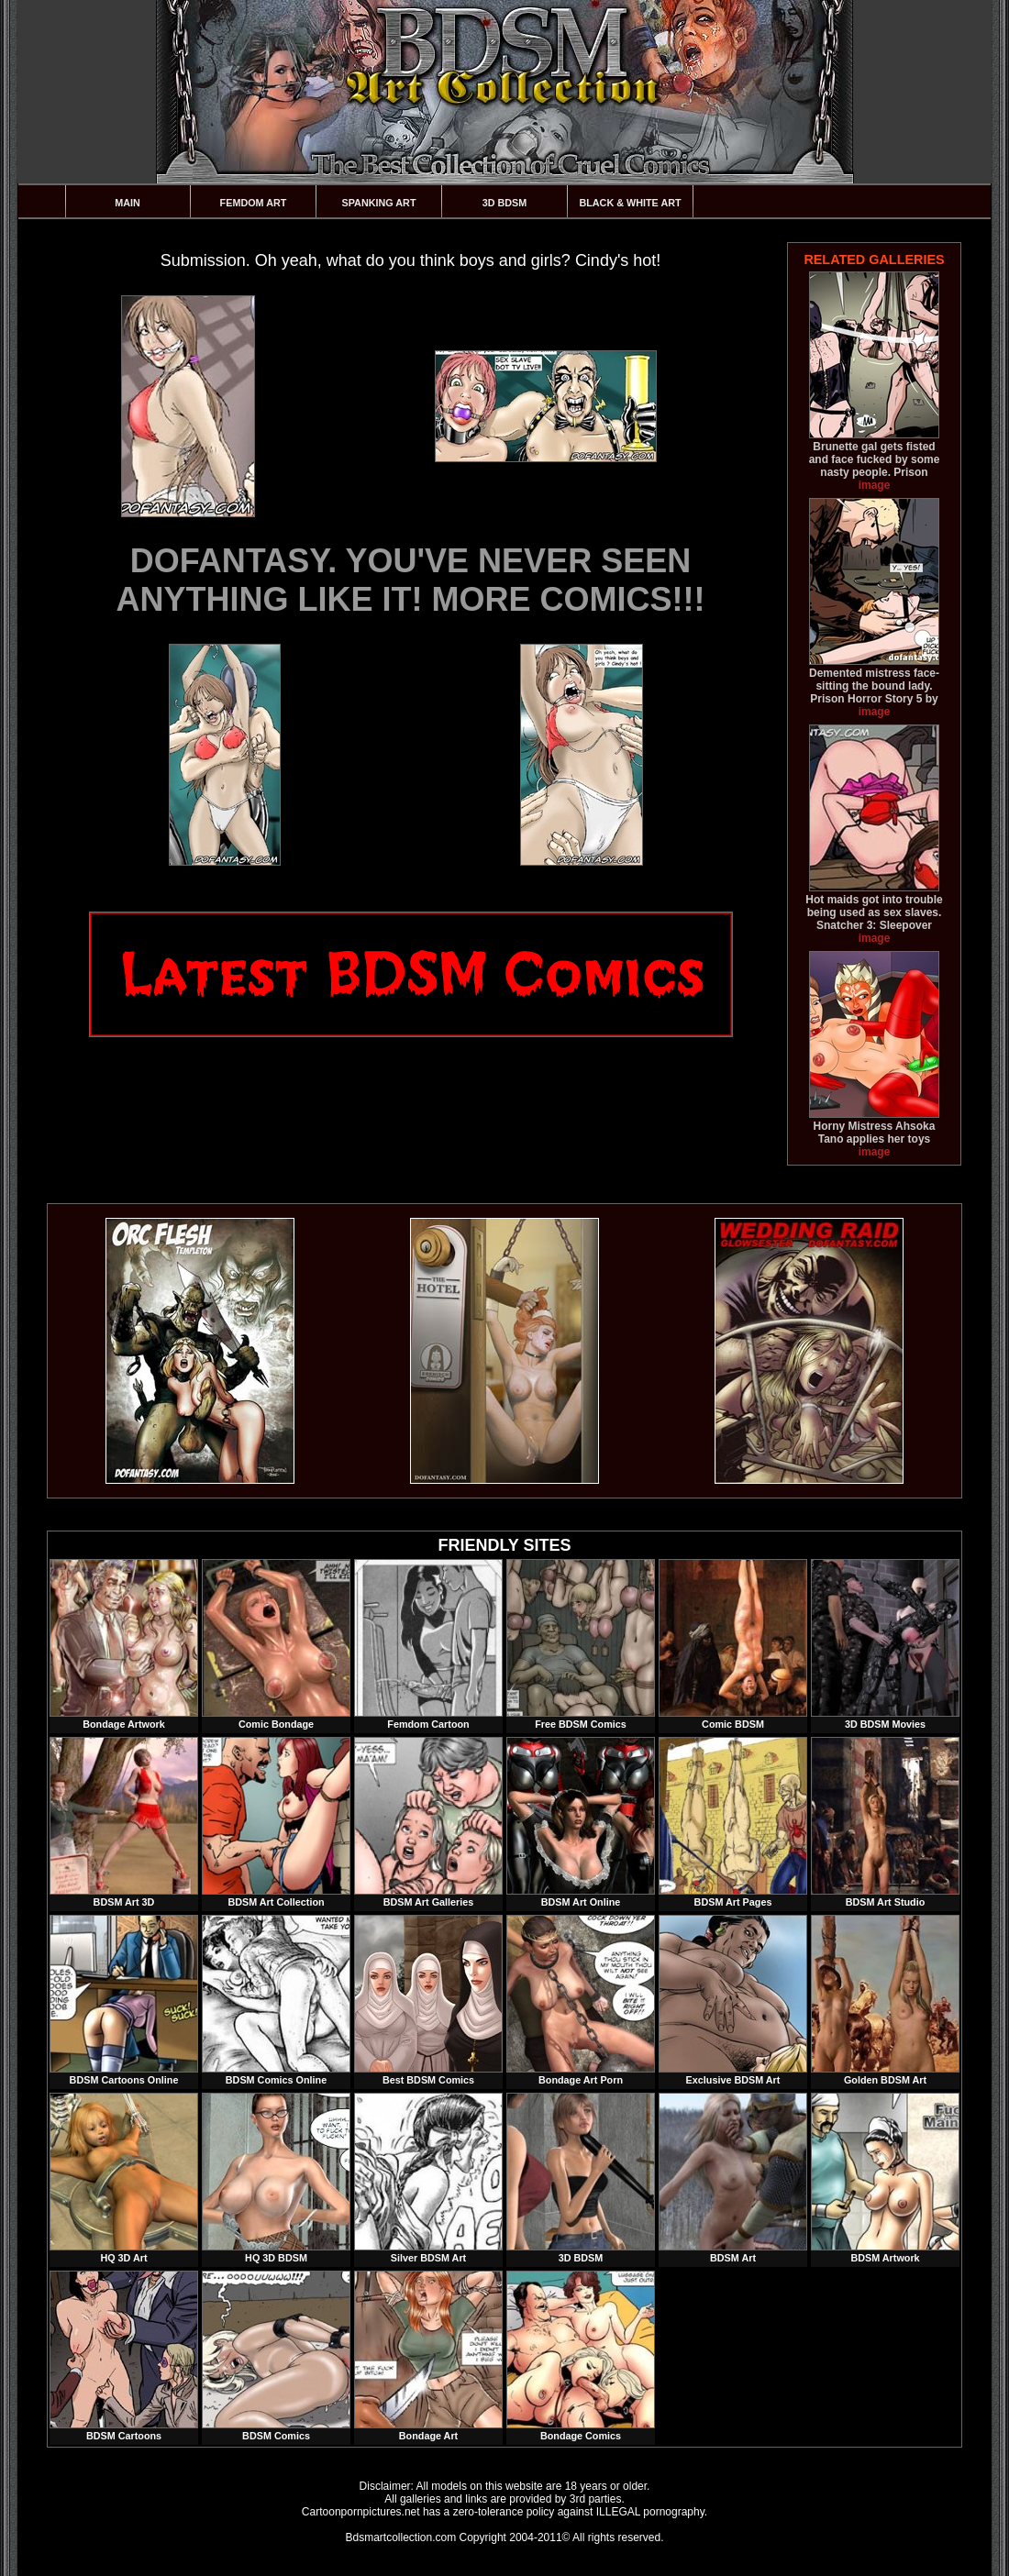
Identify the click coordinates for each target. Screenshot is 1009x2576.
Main (127, 202)
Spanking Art (379, 202)
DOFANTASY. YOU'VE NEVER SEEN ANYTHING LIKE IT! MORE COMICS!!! (410, 580)
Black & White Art (630, 202)
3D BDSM (504, 202)
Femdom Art (253, 202)
